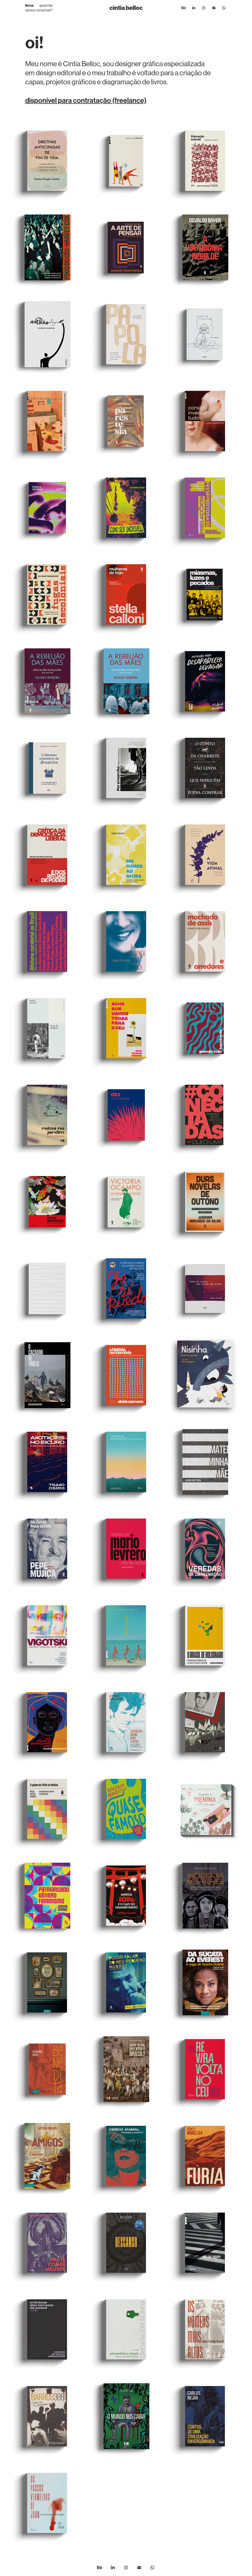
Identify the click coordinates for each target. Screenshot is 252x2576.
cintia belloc (126, 7)
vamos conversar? (39, 10)
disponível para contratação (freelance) (85, 100)
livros (29, 5)
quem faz (46, 5)
